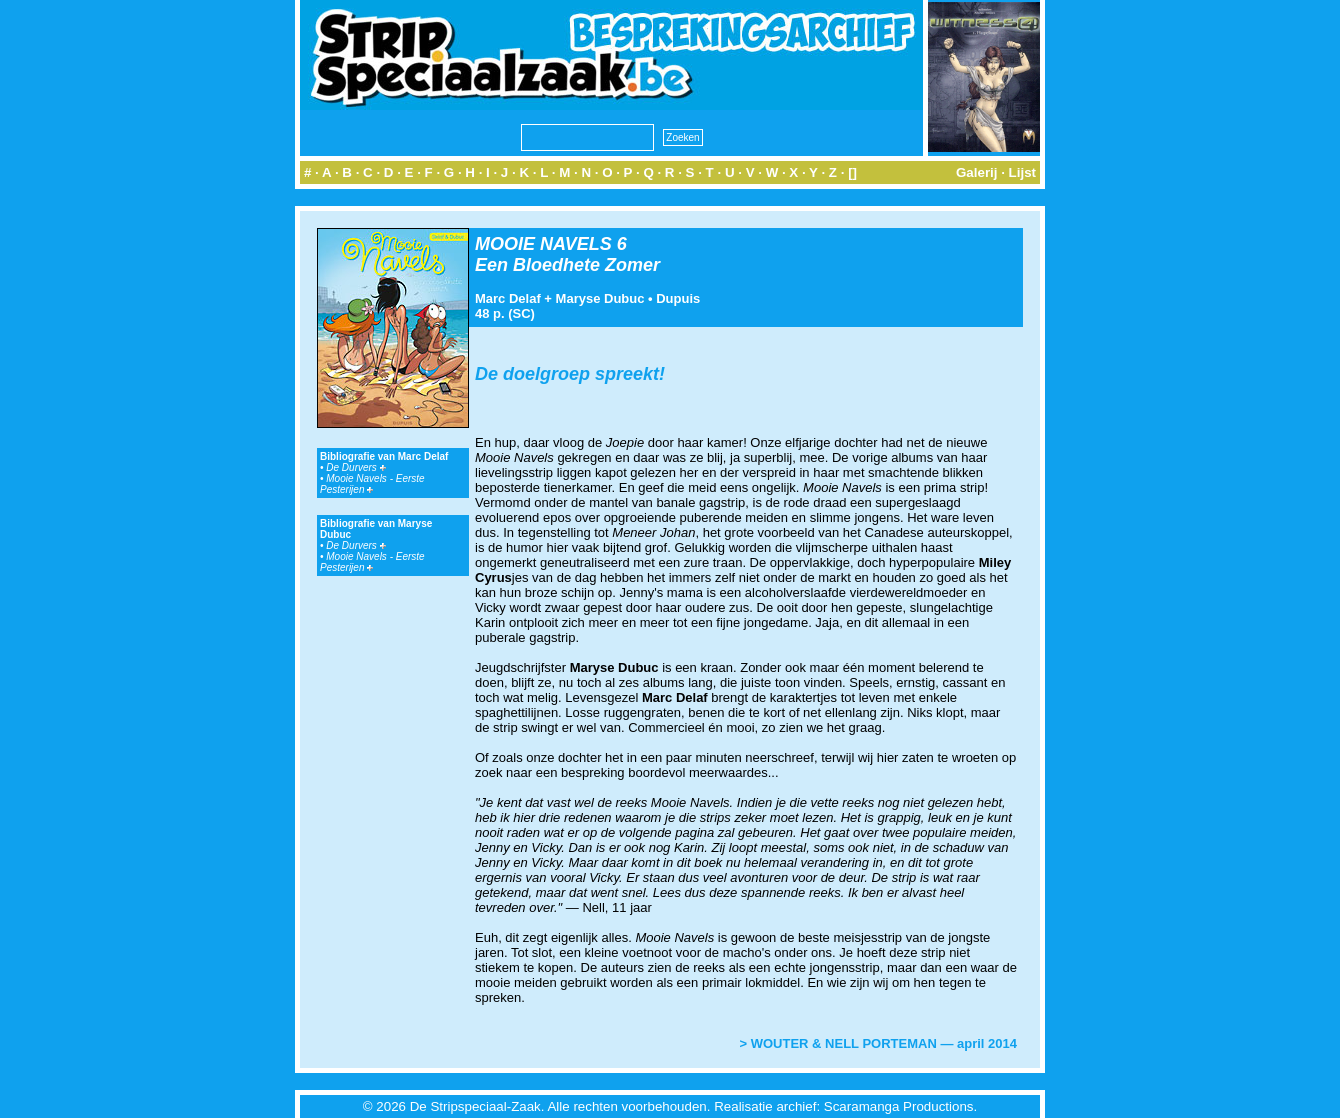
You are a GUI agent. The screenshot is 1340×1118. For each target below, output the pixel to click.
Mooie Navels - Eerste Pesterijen (372, 484)
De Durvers (355, 467)
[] (852, 172)
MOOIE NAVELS (543, 244)
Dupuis (678, 298)
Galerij (977, 172)
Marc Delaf (508, 298)
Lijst (1022, 172)
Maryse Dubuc (600, 298)
